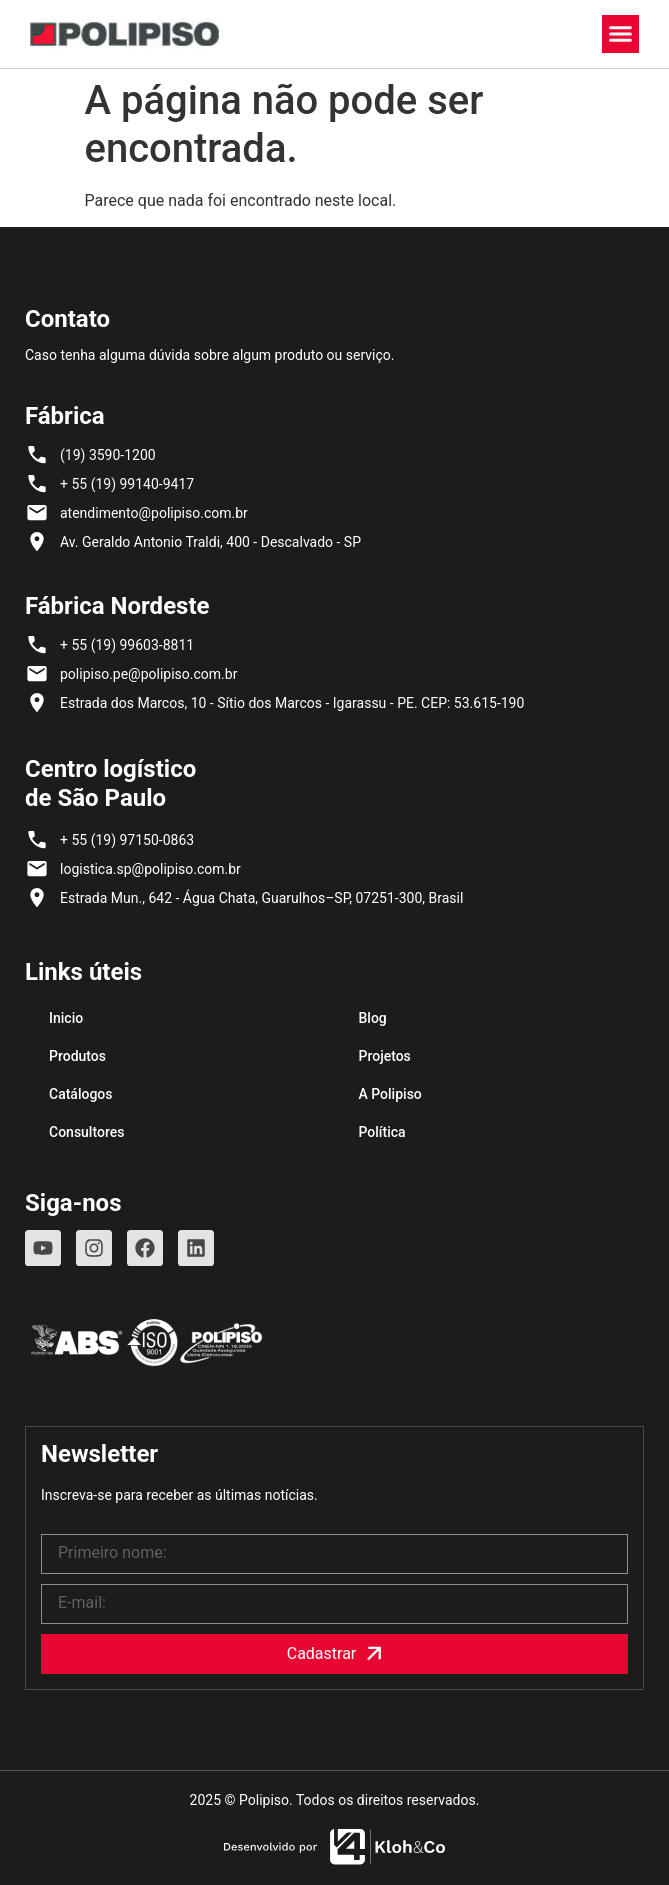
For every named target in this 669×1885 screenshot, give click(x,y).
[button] (621, 34)
